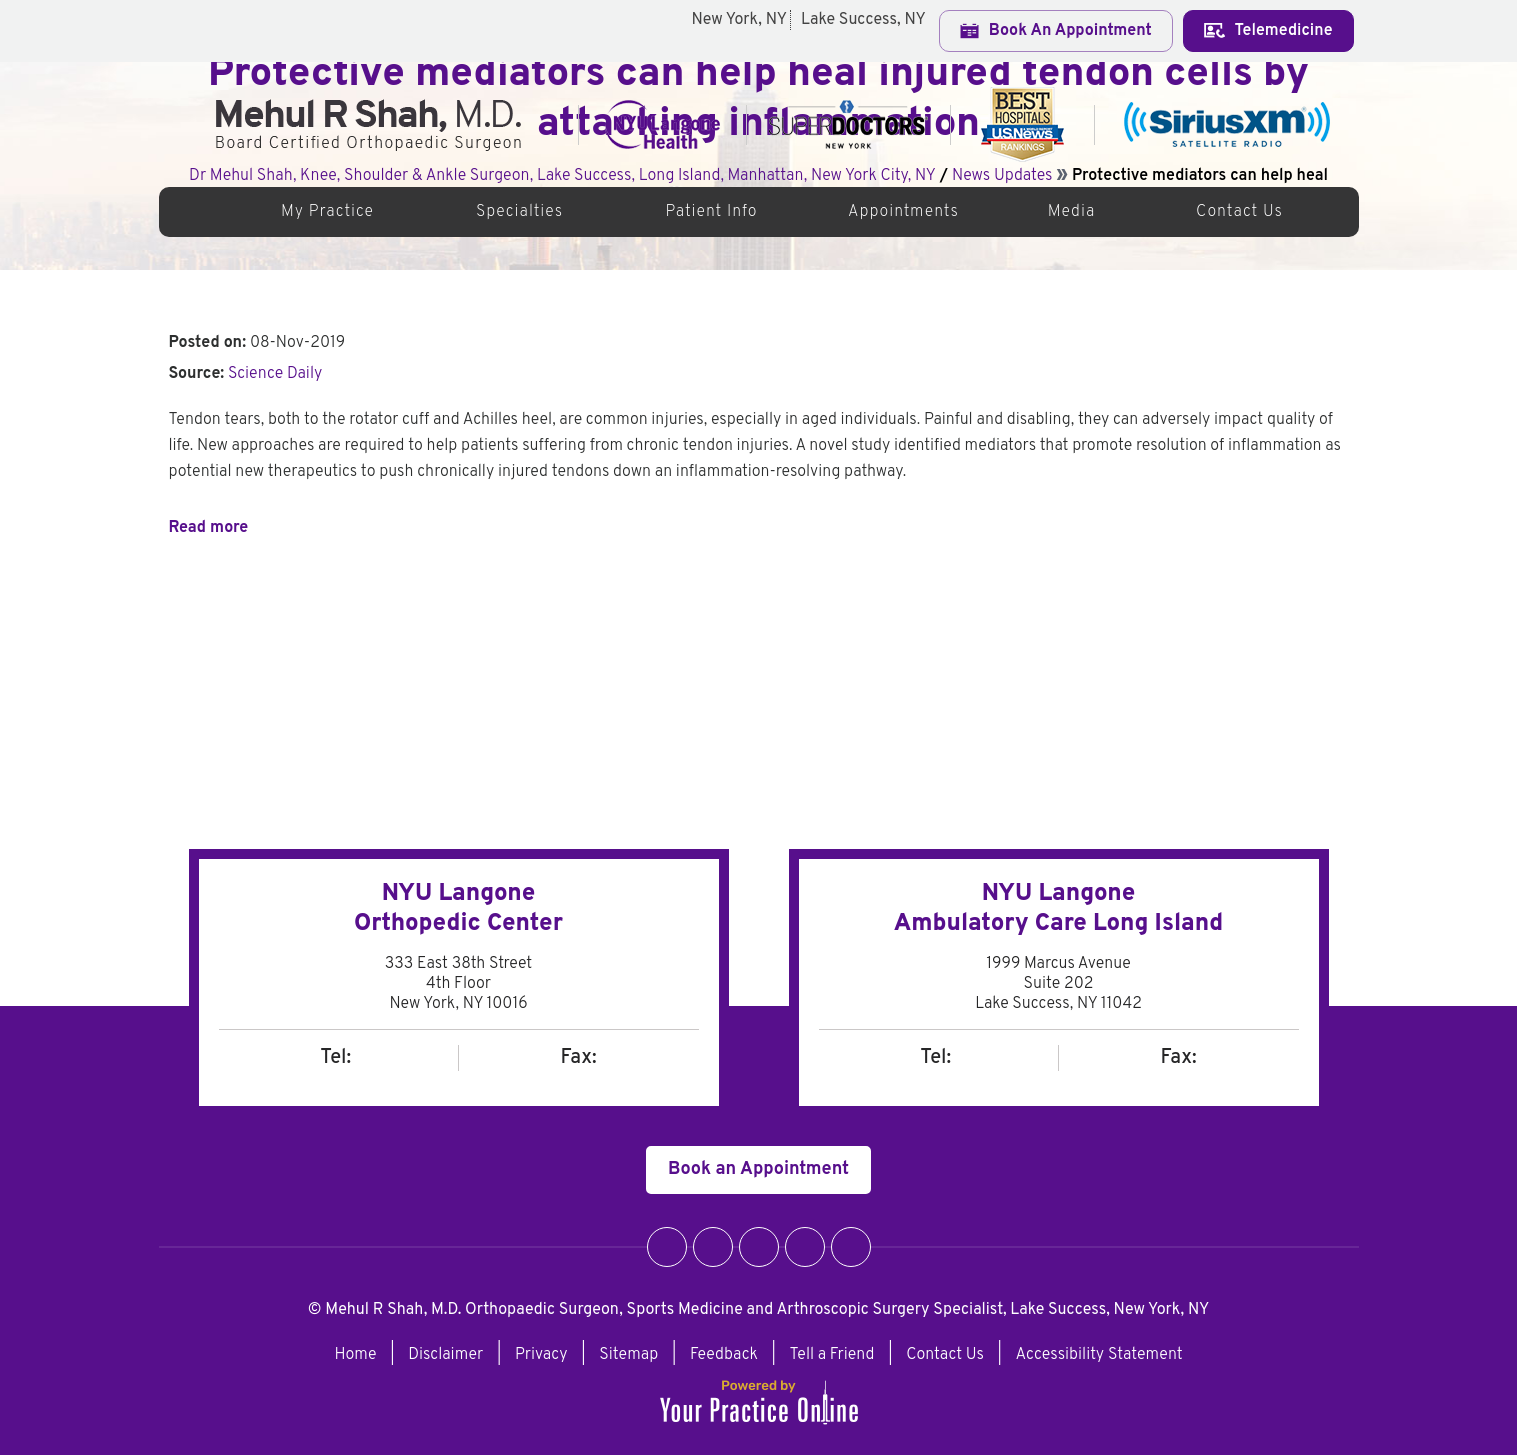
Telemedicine (1268, 31)
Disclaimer (445, 1355)
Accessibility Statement (1099, 1355)
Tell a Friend (832, 1355)
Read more (209, 528)
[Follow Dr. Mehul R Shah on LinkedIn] (805, 1247)
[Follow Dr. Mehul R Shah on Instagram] (759, 1247)
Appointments (903, 212)
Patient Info (711, 212)
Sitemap (628, 1355)
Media (1072, 212)
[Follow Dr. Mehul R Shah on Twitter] (713, 1247)
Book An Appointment (1056, 31)
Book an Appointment (758, 1169)
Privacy (541, 1355)
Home (207, 212)
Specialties (519, 212)
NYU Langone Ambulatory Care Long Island (1059, 909)
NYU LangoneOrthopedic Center (458, 909)
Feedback (724, 1355)
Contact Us (1239, 212)
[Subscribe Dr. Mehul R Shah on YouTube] (851, 1247)
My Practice (327, 212)
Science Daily (275, 374)
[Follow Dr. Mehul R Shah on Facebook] (667, 1247)
